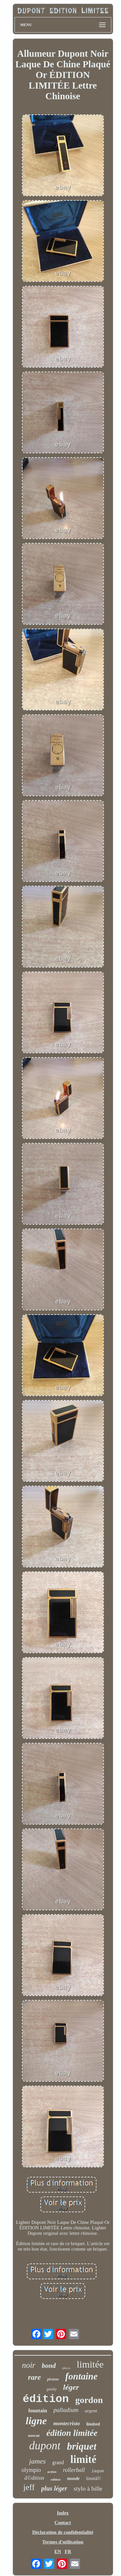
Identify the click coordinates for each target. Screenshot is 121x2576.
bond (49, 2365)
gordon (89, 2400)
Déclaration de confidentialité (62, 2532)
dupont (44, 2445)
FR (68, 2551)
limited (93, 2424)
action (51, 2472)
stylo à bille (88, 2488)
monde (73, 2478)
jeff (29, 2487)
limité (83, 2459)
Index (63, 2512)
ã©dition (34, 2478)
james (37, 2461)
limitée (90, 2364)
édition (46, 2399)
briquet (81, 2446)
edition (56, 2479)
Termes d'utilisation (62, 2541)
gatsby (51, 2389)
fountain (37, 2410)
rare (34, 2377)
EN (57, 2551)
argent (91, 2410)
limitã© (93, 2478)
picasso (53, 2379)
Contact (63, 2522)
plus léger (54, 2488)
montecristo (66, 2423)
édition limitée (71, 2433)
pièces (66, 2368)
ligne (36, 2420)
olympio (31, 2470)
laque (97, 2471)
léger (71, 2387)
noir (28, 2365)
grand (58, 2462)
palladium (66, 2410)
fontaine (81, 2376)
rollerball (74, 2470)
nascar (34, 2435)
